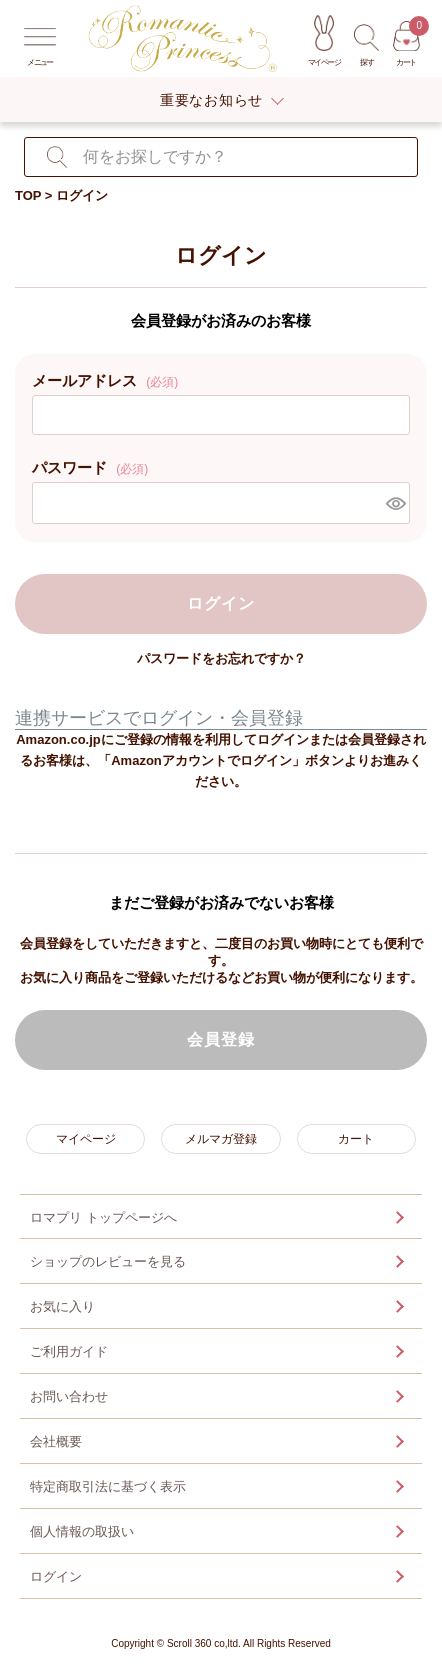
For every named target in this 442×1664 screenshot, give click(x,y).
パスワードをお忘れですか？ (221, 658)
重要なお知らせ (211, 100)
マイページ (86, 1139)
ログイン (56, 1576)
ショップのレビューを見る (108, 1261)
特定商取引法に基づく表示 (108, 1486)
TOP (28, 195)
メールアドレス (105, 380)
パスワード (90, 467)
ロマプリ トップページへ (103, 1217)
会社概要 (56, 1441)
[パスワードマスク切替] (395, 503)
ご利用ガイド (69, 1351)
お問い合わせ (69, 1396)
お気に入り (62, 1306)
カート (356, 1139)
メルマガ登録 (221, 1139)
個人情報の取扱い (82, 1531)
